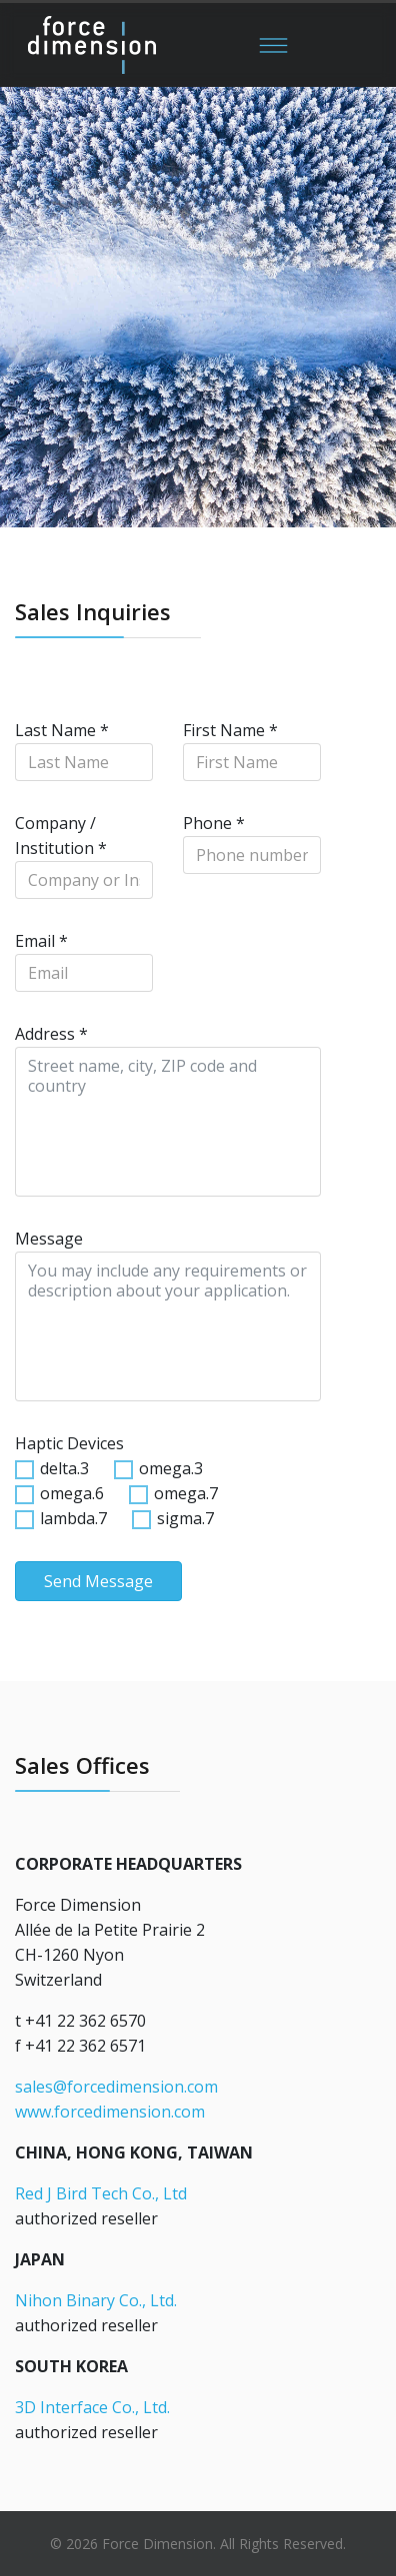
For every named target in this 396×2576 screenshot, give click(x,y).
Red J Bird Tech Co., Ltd (101, 2193)
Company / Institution (61, 835)
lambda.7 (73, 1518)
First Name (230, 730)
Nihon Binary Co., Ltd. (96, 2300)
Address (51, 1034)
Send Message (98, 1581)
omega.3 (171, 1468)
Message (49, 1239)
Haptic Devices (69, 1443)
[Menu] (274, 45)
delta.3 (64, 1468)
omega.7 (186, 1493)
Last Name (62, 730)
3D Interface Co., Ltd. (92, 2407)
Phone (214, 823)
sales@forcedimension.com (116, 2087)
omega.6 (72, 1493)
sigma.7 (185, 1518)
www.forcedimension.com (110, 2112)
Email (41, 941)
